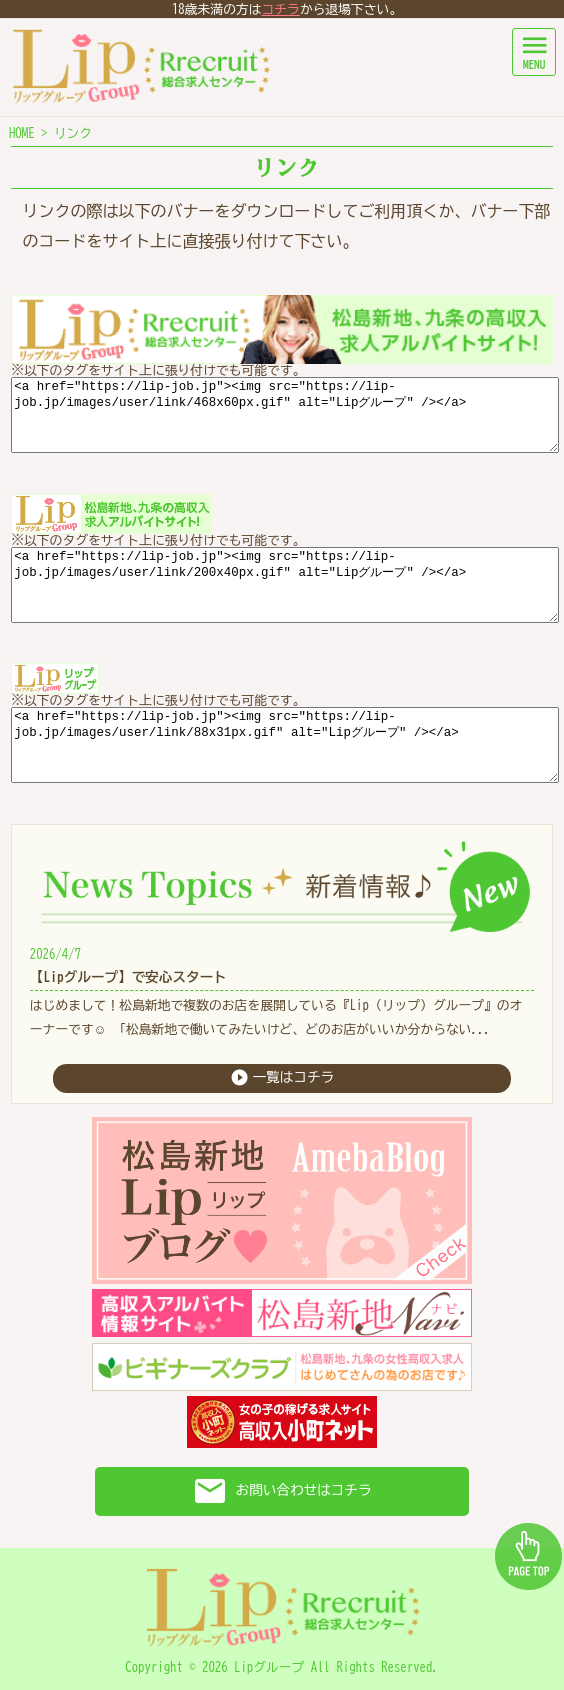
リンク (73, 133)
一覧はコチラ (282, 1077)
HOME (22, 133)
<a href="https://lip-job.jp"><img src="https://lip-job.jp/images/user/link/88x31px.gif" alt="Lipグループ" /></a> (285, 745)
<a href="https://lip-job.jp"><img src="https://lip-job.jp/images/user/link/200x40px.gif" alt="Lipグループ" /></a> (285, 585)
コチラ (281, 9)
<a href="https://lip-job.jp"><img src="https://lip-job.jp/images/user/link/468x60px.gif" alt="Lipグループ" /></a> (285, 415)
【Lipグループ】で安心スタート (128, 977)
